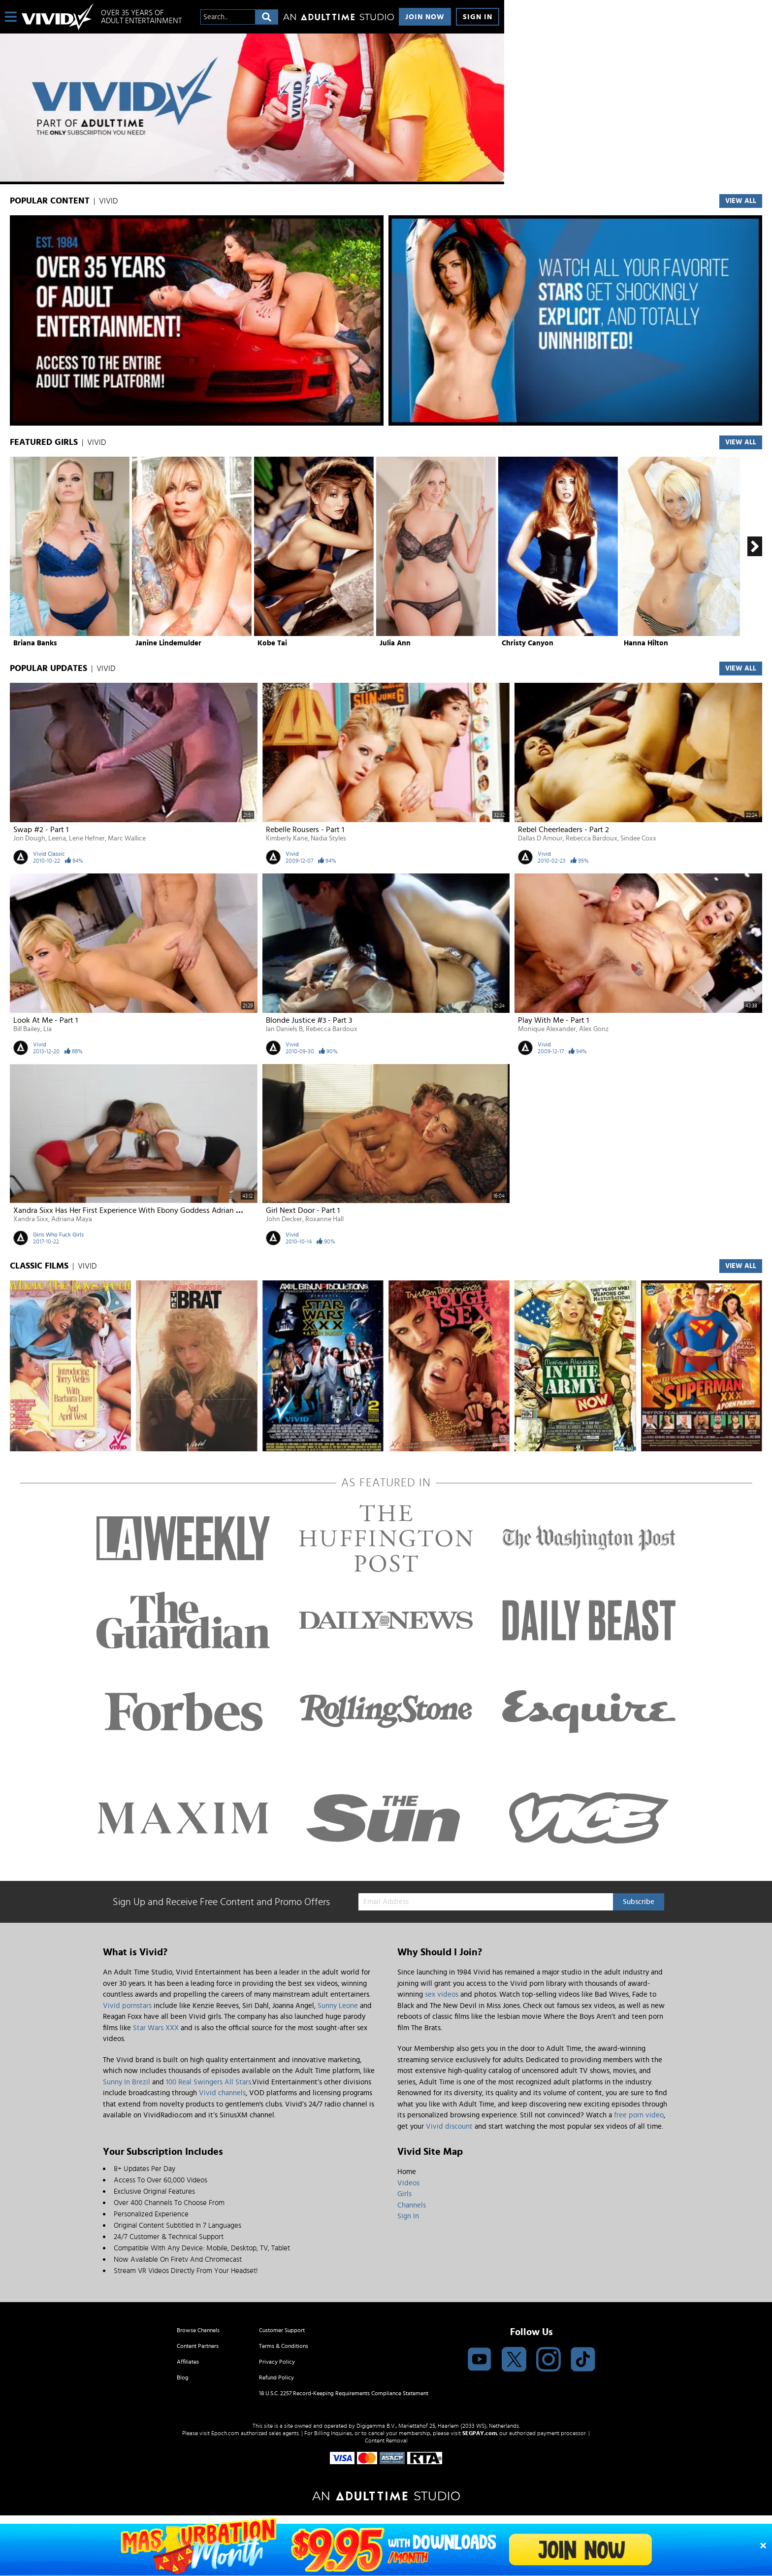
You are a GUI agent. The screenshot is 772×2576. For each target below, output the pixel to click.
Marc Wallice (127, 838)
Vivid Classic (49, 854)
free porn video (639, 2115)
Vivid (292, 854)
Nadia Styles (328, 838)
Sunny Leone (338, 2005)
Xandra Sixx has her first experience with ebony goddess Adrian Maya (134, 1210)
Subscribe (638, 1902)
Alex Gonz (594, 1029)
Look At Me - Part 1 (45, 1020)
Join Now (425, 17)
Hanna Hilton (646, 643)
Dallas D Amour (540, 838)
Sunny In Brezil (126, 2082)
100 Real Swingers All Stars (208, 2082)
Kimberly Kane (287, 838)
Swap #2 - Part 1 (40, 830)
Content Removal (386, 2440)
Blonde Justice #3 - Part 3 (309, 1020)
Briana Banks (35, 643)
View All (740, 442)
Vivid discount (449, 2126)
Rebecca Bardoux (591, 838)
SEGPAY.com (479, 2433)
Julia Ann (395, 643)
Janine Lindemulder (168, 643)
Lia (47, 1029)
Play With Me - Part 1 (553, 1020)
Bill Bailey (26, 1029)
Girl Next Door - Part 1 (303, 1210)
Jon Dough (29, 838)
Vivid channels (222, 2093)
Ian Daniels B (284, 1029)
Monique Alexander (547, 1029)
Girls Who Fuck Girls (58, 1235)
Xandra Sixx (30, 1219)
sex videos (441, 1994)
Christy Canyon (527, 643)
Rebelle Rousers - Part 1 (305, 830)
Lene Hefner (87, 838)
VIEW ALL (740, 201)
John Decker (284, 1219)
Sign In (477, 17)
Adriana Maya (71, 1219)
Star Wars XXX (156, 2028)
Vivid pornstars (127, 2005)
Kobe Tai (272, 643)
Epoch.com (225, 2433)
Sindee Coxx (638, 838)
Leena (57, 838)
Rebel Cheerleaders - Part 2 (563, 830)
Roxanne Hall (324, 1219)
